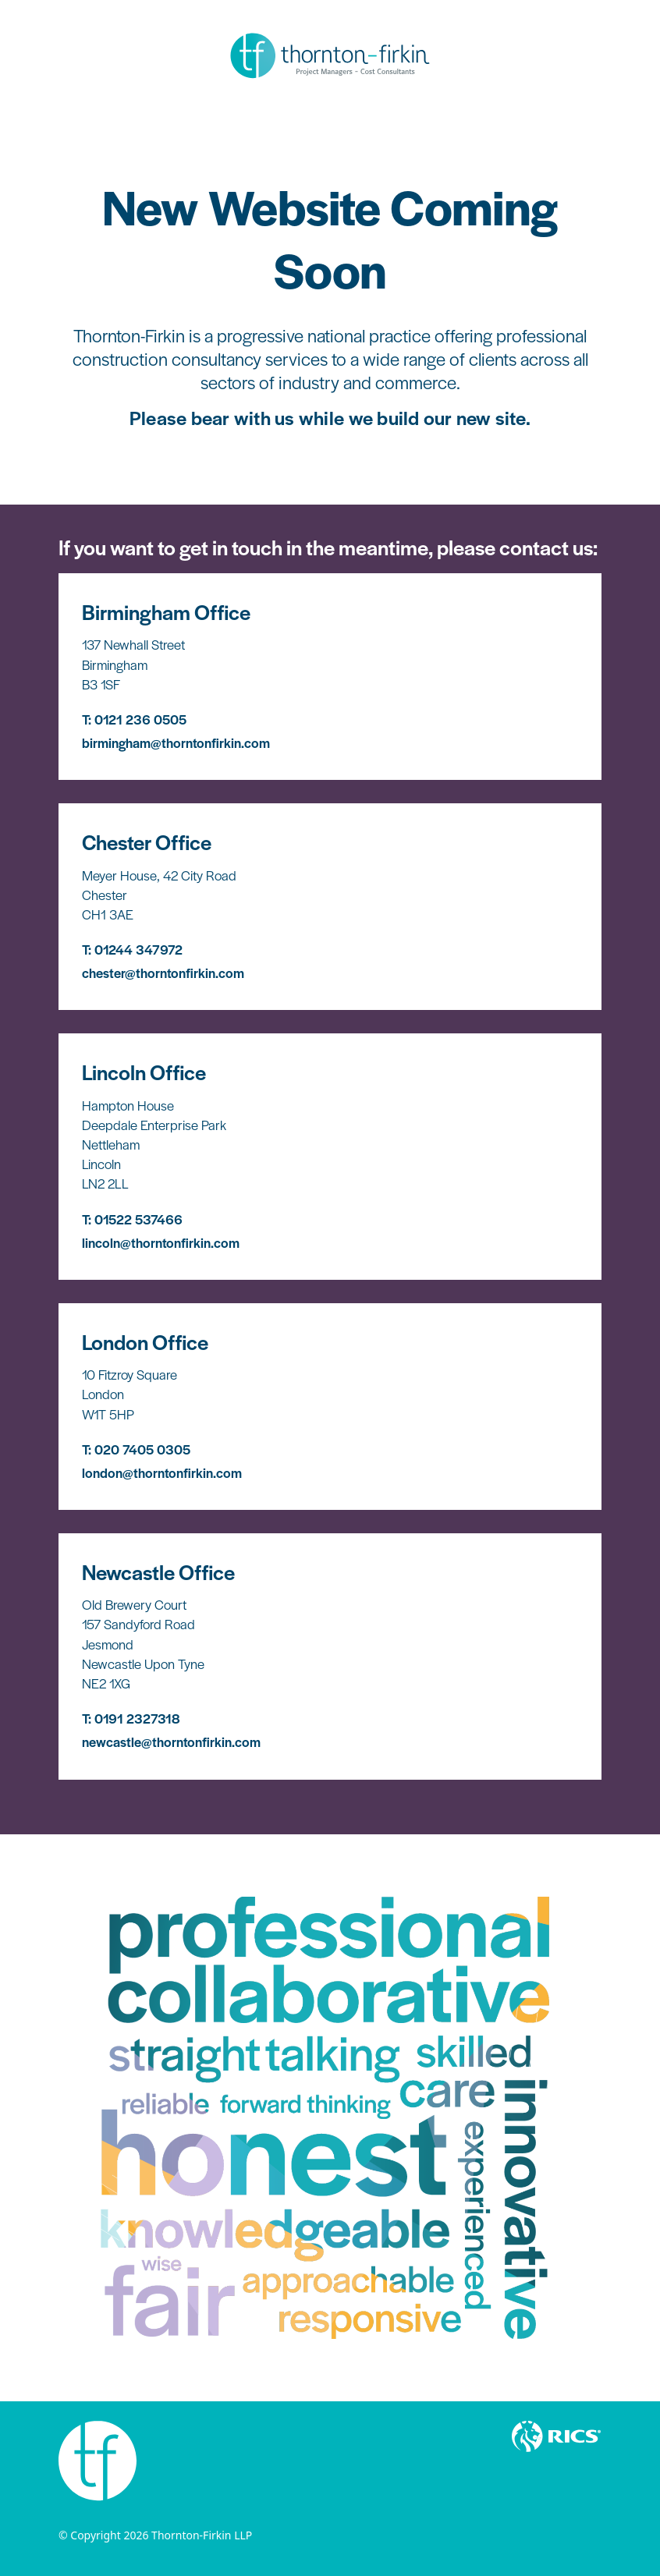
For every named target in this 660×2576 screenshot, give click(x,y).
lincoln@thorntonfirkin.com (161, 1242)
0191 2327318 (137, 1718)
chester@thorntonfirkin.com (163, 972)
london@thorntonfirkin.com (162, 1472)
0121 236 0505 (140, 719)
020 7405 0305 (142, 1449)
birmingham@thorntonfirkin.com (176, 742)
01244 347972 (138, 949)
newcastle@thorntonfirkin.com (171, 1741)
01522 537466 (138, 1219)
